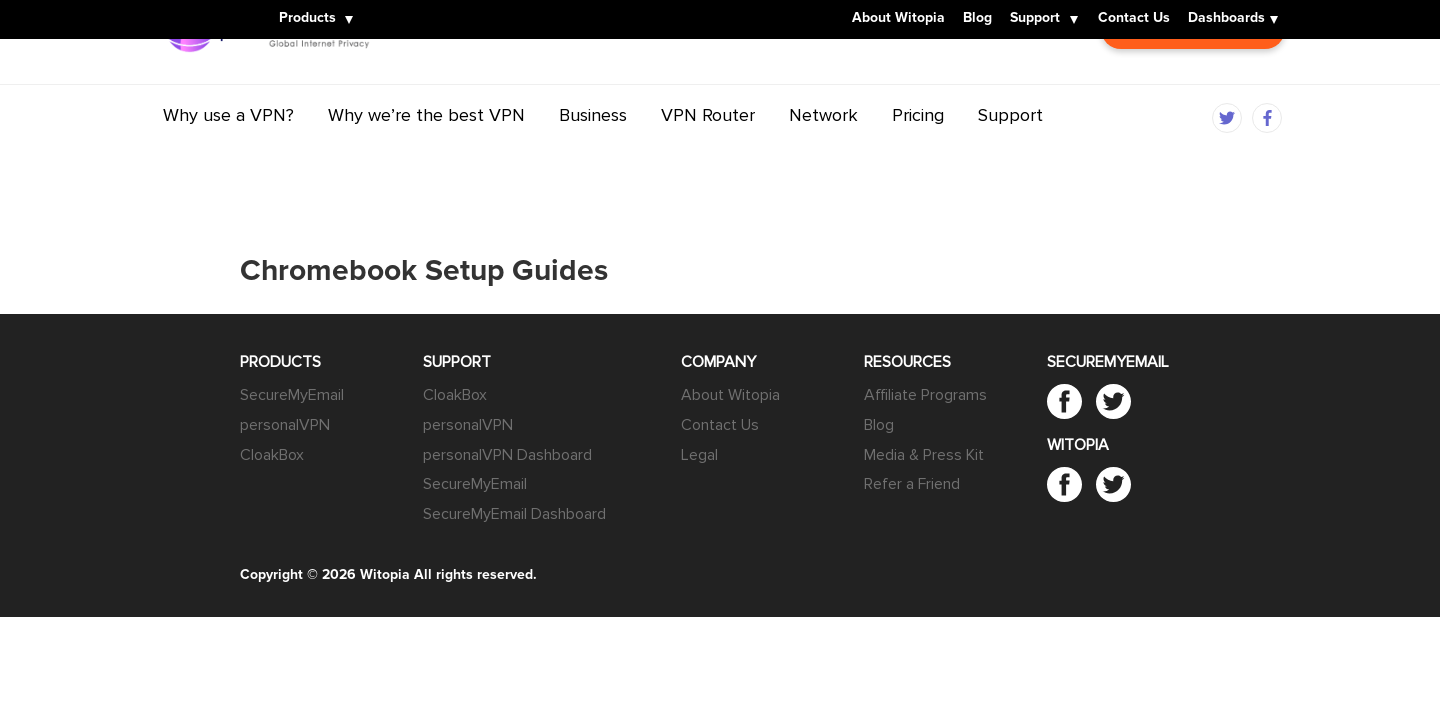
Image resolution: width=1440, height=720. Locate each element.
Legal (699, 455)
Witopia (195, 7)
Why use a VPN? (228, 153)
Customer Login (1193, 79)
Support (1035, 19)
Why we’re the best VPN (426, 153)
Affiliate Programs (925, 395)
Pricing (918, 153)
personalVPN (285, 425)
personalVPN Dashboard (507, 455)
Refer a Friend (912, 484)
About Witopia (898, 19)
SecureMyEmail (292, 395)
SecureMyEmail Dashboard (514, 514)
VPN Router (708, 153)
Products (307, 19)
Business (593, 153)
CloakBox (272, 455)
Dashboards (1226, 19)
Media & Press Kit (924, 455)
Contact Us (1134, 19)
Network (823, 153)
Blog (977, 19)
